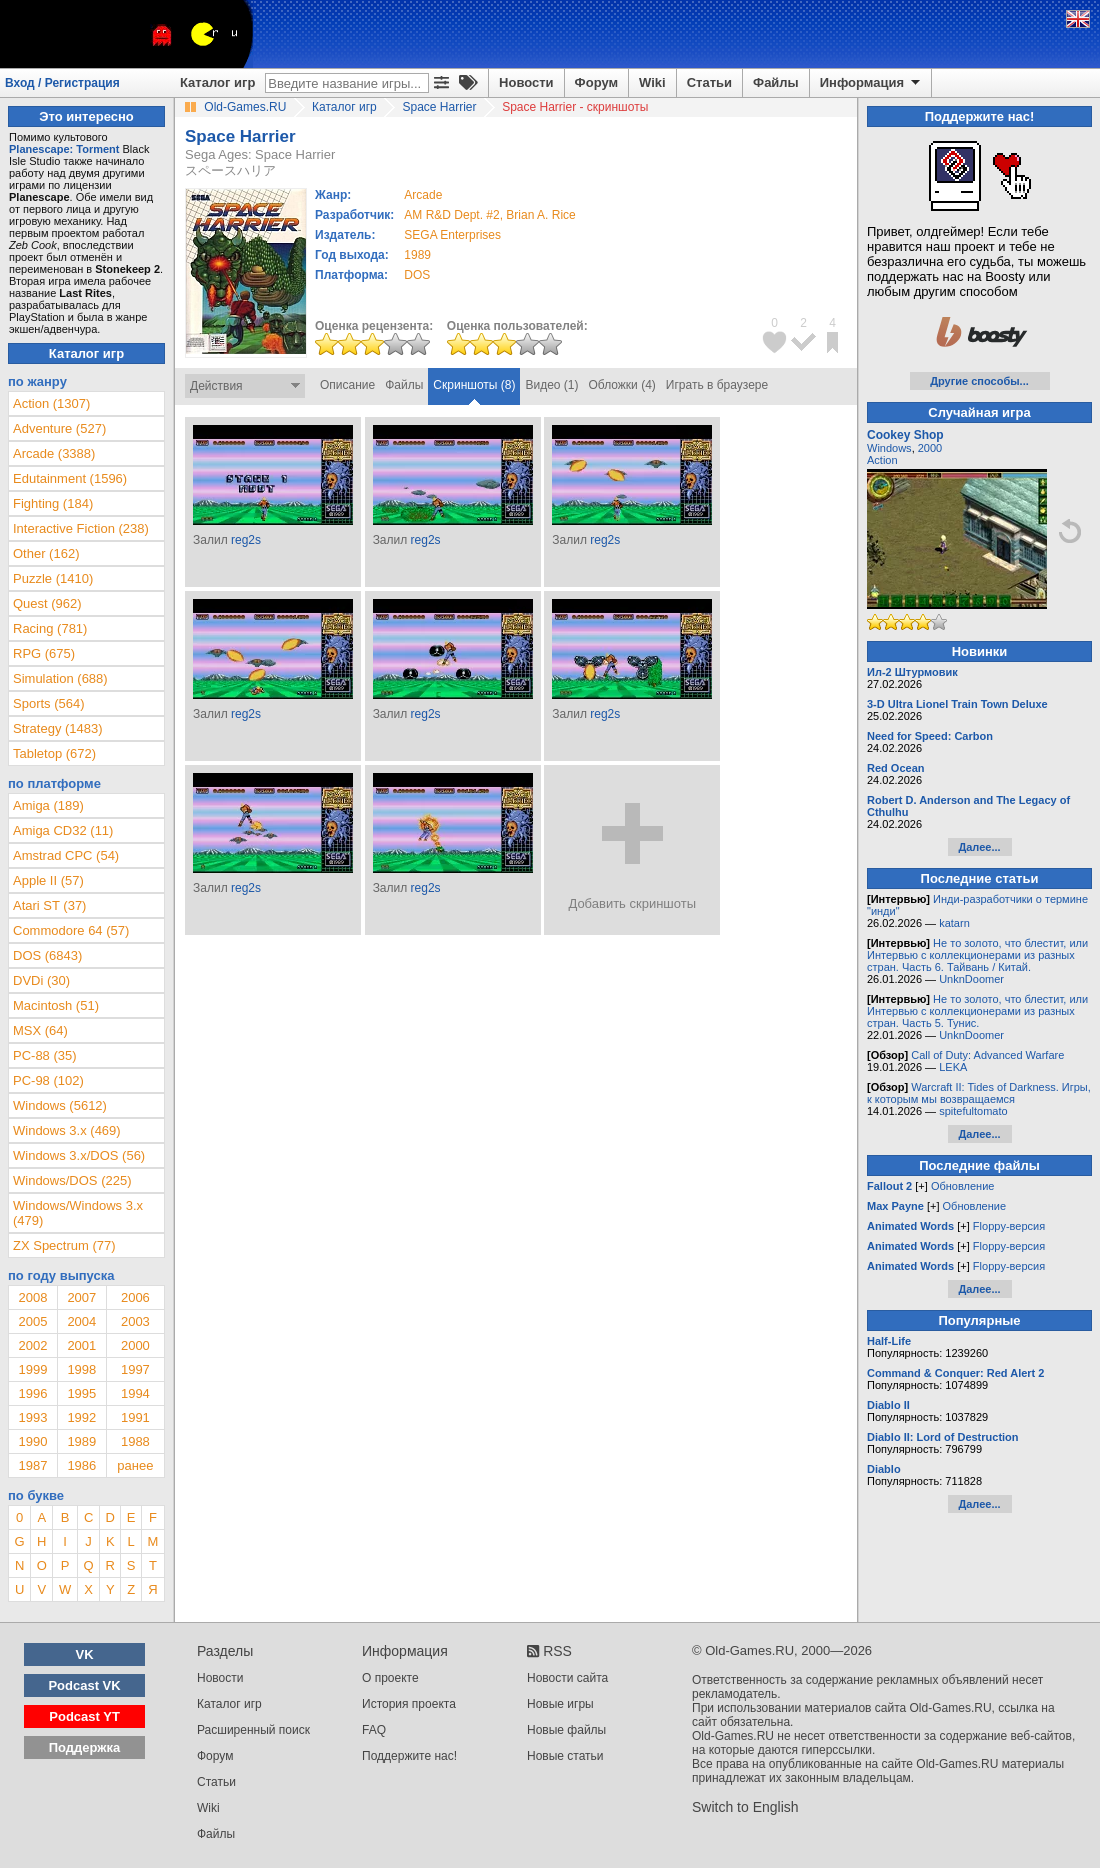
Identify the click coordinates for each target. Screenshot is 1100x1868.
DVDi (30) (41, 980)
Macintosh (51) (56, 1005)
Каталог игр (217, 82)
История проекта (409, 1704)
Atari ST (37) (49, 905)
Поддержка (85, 1747)
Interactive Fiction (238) (81, 528)
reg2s (246, 540)
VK (85, 1654)
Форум (596, 82)
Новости (526, 82)
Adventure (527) (59, 428)
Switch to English (745, 1807)
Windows (889, 448)
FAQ (374, 1730)
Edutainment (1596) (70, 478)
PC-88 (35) (45, 1055)
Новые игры (560, 1704)
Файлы (776, 82)
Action (882, 460)
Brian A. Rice (540, 215)
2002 (32, 1345)
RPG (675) (44, 653)
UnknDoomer (971, 979)
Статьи (709, 82)
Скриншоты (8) (474, 385)
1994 (135, 1393)
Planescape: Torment (64, 149)
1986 (81, 1465)
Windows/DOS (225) (72, 1180)
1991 (135, 1417)
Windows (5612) (60, 1105)
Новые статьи (565, 1756)
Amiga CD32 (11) (63, 830)
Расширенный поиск (253, 1730)
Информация (871, 83)
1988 (135, 1441)
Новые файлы (566, 1730)
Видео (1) (551, 385)
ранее (135, 1465)
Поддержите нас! (409, 1756)
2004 (81, 1321)
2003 (135, 1321)
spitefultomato (973, 1111)
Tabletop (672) (54, 753)
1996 (32, 1393)
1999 (32, 1369)
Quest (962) (47, 603)
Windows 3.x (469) (67, 1130)
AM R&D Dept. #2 (451, 215)
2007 (81, 1297)
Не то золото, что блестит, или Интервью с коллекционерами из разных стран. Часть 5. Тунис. (977, 1011)
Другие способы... (979, 381)
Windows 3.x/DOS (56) (79, 1155)
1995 (81, 1393)
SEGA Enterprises (452, 235)
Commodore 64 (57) (71, 930)
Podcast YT (84, 1716)
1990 (32, 1441)
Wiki (652, 82)
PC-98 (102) (48, 1080)
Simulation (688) (60, 678)
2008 (32, 1297)
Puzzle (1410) (53, 578)
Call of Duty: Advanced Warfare (987, 1055)
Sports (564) (49, 703)
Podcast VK (84, 1685)
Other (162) (46, 553)
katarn (954, 923)
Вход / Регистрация (62, 83)
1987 (32, 1465)
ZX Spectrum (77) (64, 1245)
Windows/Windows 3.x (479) (78, 1213)
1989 (417, 255)
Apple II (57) (48, 880)
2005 (32, 1321)
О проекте (390, 1678)
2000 (135, 1345)
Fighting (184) (53, 503)
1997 (135, 1369)
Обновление (963, 1186)
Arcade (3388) (54, 453)
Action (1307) (51, 403)
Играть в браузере (717, 385)
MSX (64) (40, 1030)
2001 (81, 1345)
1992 (81, 1417)
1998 (81, 1369)
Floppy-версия (1009, 1226)
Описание (347, 385)
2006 (135, 1297)
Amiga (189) (48, 805)
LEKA (953, 1067)
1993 (32, 1417)
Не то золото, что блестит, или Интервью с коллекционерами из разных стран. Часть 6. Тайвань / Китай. (977, 955)
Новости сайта (567, 1678)
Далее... (979, 847)
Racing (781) (50, 628)
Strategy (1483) (58, 728)
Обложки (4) (622, 385)
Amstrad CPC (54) (66, 855)
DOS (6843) (47, 955)
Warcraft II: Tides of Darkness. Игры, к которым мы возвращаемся (979, 1093)
